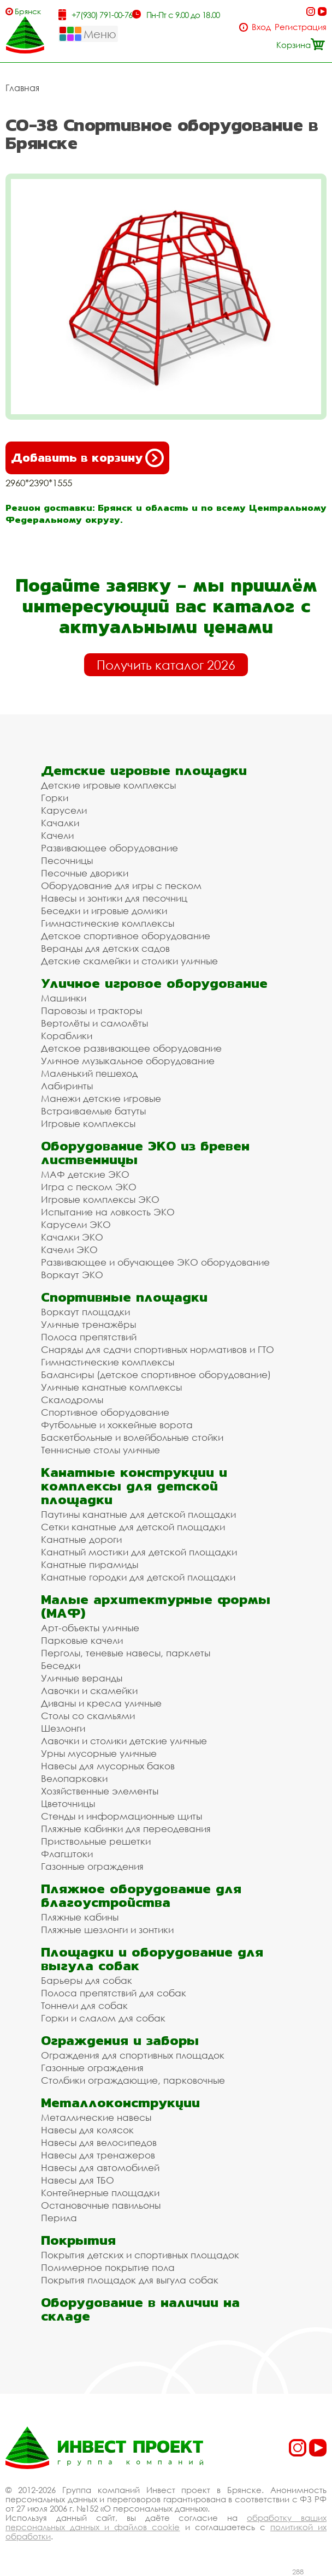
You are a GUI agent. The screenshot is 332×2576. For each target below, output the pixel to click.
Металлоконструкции (120, 2102)
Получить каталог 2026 (166, 664)
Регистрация (301, 27)
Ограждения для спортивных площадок (132, 2055)
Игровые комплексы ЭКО (100, 1199)
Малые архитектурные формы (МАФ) (155, 1606)
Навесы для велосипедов (99, 2142)
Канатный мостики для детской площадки (139, 1552)
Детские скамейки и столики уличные (129, 960)
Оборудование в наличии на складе (140, 2309)
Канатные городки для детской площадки (138, 1577)
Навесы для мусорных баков (108, 1765)
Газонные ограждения (92, 1866)
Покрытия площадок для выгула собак (129, 2280)
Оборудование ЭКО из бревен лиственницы (145, 1152)
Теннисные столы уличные (100, 1449)
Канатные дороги (81, 1539)
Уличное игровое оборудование (154, 983)
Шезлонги (63, 1728)
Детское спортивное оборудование (125, 935)
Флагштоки (67, 1853)
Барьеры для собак (86, 1980)
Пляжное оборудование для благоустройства (141, 1895)
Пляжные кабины (79, 1917)
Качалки (60, 822)
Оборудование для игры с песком (121, 885)
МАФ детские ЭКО (85, 1174)
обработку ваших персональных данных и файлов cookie (166, 2522)
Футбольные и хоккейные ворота (117, 1424)
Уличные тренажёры (88, 1324)
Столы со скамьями (88, 1715)
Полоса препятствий (89, 1336)
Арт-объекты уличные (90, 1627)
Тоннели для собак (84, 2005)
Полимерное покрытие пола (108, 2267)
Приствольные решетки (96, 1841)
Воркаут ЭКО (72, 1274)
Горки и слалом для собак (103, 2018)
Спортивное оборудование (105, 1412)
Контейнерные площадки (100, 2192)
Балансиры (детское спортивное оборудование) (156, 1374)
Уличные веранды (81, 1678)
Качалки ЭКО (72, 1237)
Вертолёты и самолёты (94, 1023)
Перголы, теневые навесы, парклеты (125, 1652)
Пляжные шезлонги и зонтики (107, 1929)
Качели (57, 835)
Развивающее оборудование (109, 847)
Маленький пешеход (89, 1073)
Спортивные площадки (124, 1297)
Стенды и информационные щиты (121, 1816)
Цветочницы (68, 1803)
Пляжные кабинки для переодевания (126, 1828)
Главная (22, 87)
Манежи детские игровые (101, 1098)
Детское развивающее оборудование (131, 1048)
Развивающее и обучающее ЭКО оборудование (155, 1262)
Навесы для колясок (87, 2129)
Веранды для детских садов (105, 948)
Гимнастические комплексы (107, 923)
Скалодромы (72, 1399)
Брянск (28, 11)
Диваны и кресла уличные (101, 1703)
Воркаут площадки (85, 1311)
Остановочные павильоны (101, 2205)
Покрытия (78, 2240)
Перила (59, 2217)
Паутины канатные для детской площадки (138, 1514)
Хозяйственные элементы (99, 1791)
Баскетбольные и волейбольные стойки (132, 1437)
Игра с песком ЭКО (89, 1186)
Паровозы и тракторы (91, 1010)
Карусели (64, 810)
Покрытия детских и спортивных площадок (140, 2254)
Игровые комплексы (88, 1123)
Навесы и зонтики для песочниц (114, 898)
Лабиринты (67, 1085)
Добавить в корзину (87, 458)
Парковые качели (82, 1640)
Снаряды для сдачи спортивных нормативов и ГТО (157, 1349)
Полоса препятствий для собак (113, 1992)
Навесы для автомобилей (100, 2167)
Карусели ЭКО (76, 1224)
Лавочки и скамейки (89, 1690)
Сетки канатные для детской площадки (133, 1526)
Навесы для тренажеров (98, 2155)
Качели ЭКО (69, 1249)
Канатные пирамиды (89, 1564)
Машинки (63, 998)
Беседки (60, 1665)
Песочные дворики (84, 873)
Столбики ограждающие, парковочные (133, 2080)
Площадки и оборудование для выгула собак (152, 1958)
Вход (261, 27)
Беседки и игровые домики (104, 910)
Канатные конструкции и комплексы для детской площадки (134, 1485)
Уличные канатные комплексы (111, 1387)
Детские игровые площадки (144, 770)
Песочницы (67, 860)
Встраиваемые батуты (93, 1111)
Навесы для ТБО (77, 2180)
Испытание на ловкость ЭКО (108, 1212)
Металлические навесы (96, 2117)
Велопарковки (74, 1778)
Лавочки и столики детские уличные (124, 1740)
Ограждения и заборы (120, 2040)
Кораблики (66, 1035)
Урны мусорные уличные (99, 1753)
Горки (54, 797)
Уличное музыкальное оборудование (128, 1060)
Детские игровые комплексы (108, 785)
